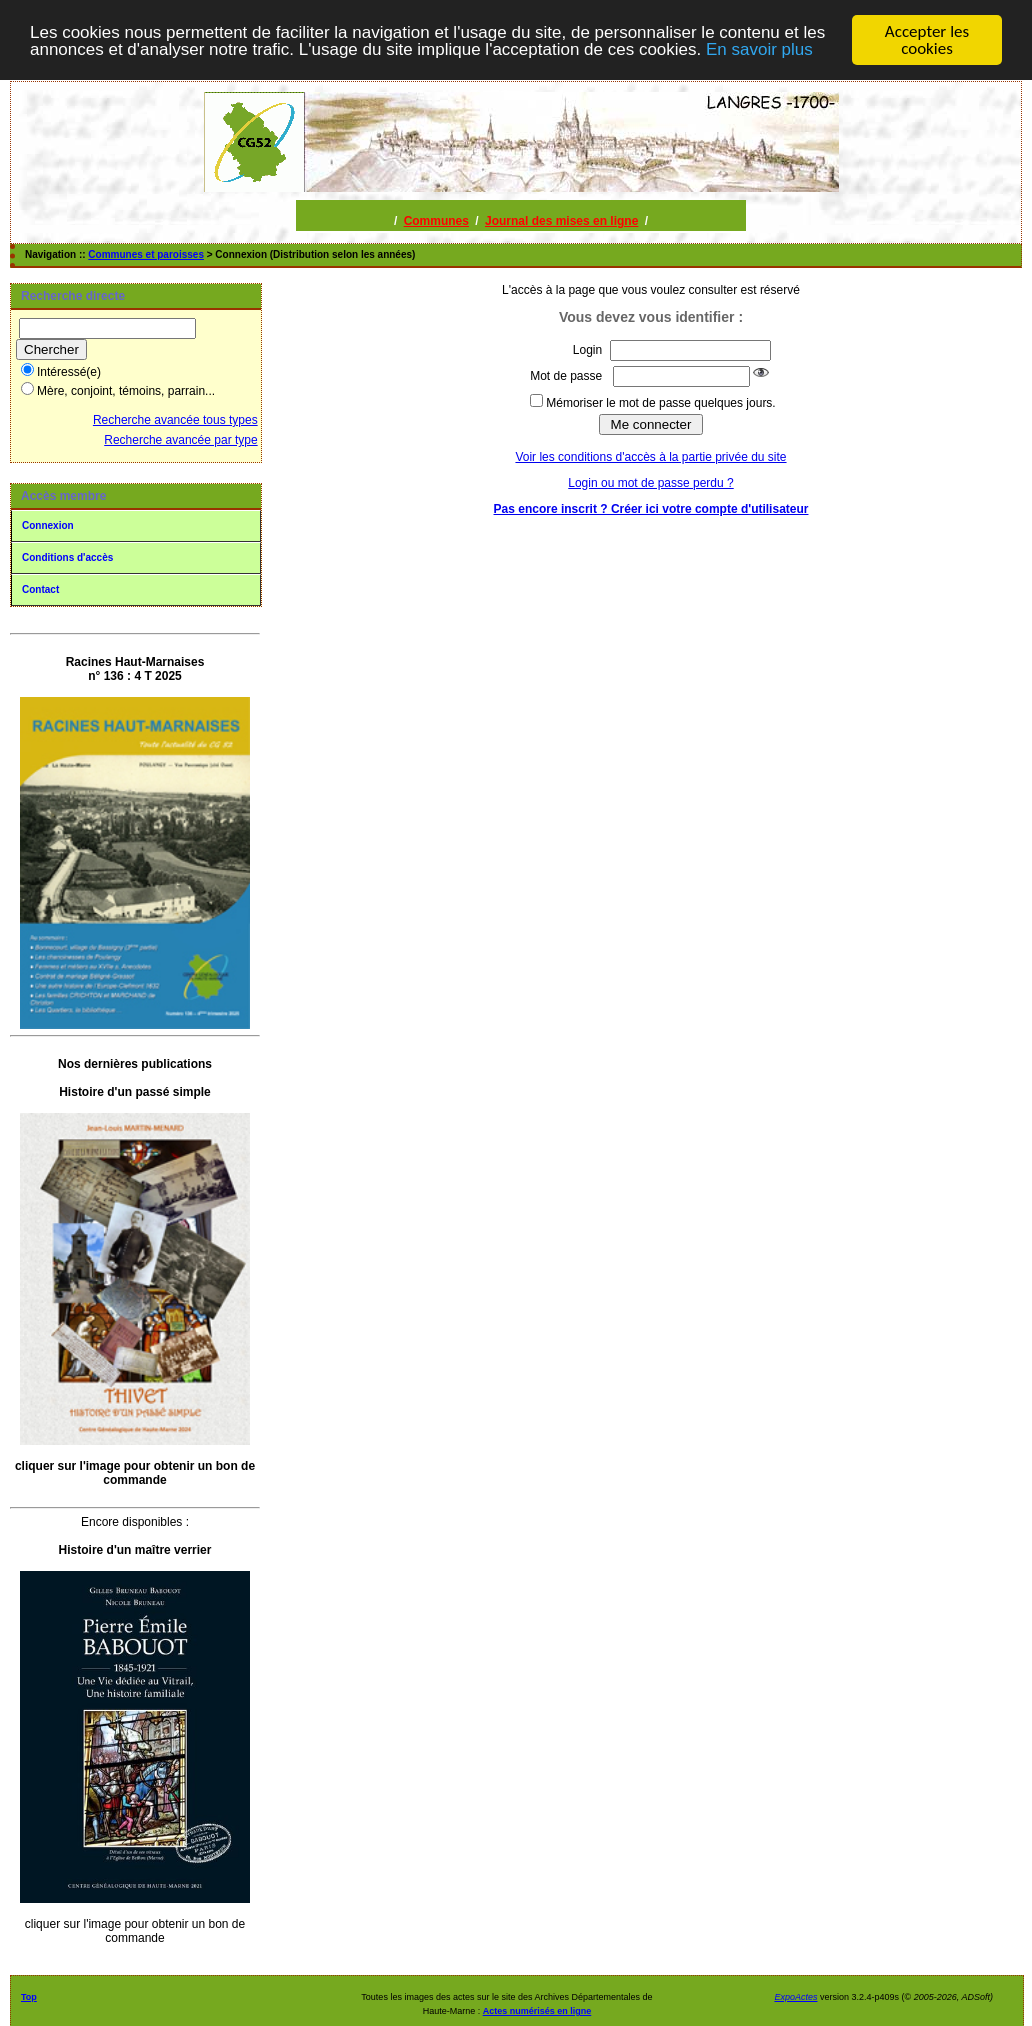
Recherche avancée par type (180, 440)
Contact (40, 589)
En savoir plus (759, 48)
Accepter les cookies (927, 40)
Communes (436, 221)
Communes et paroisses (146, 254)
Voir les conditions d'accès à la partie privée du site (650, 457)
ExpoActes (795, 1997)
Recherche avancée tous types (175, 420)
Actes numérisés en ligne (537, 2011)
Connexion (48, 525)
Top (29, 1997)
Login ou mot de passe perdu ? (650, 483)
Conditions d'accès (67, 557)
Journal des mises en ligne (561, 221)
